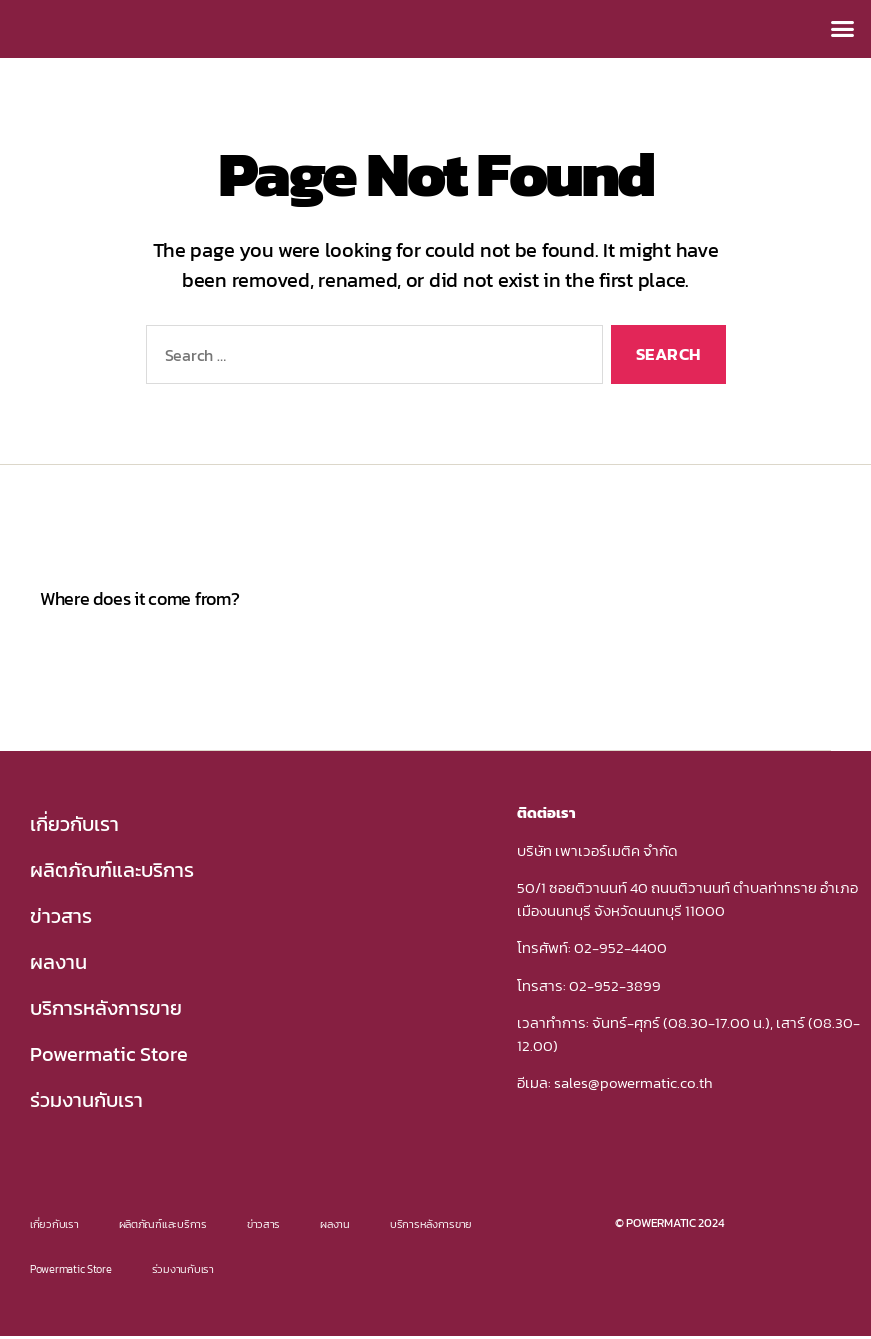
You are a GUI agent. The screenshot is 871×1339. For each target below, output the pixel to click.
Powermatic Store (109, 1054)
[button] (842, 29)
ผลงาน (58, 962)
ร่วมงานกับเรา (86, 1100)
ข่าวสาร (61, 916)
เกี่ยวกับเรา (74, 824)
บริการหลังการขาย (106, 1008)
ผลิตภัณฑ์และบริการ (112, 870)
